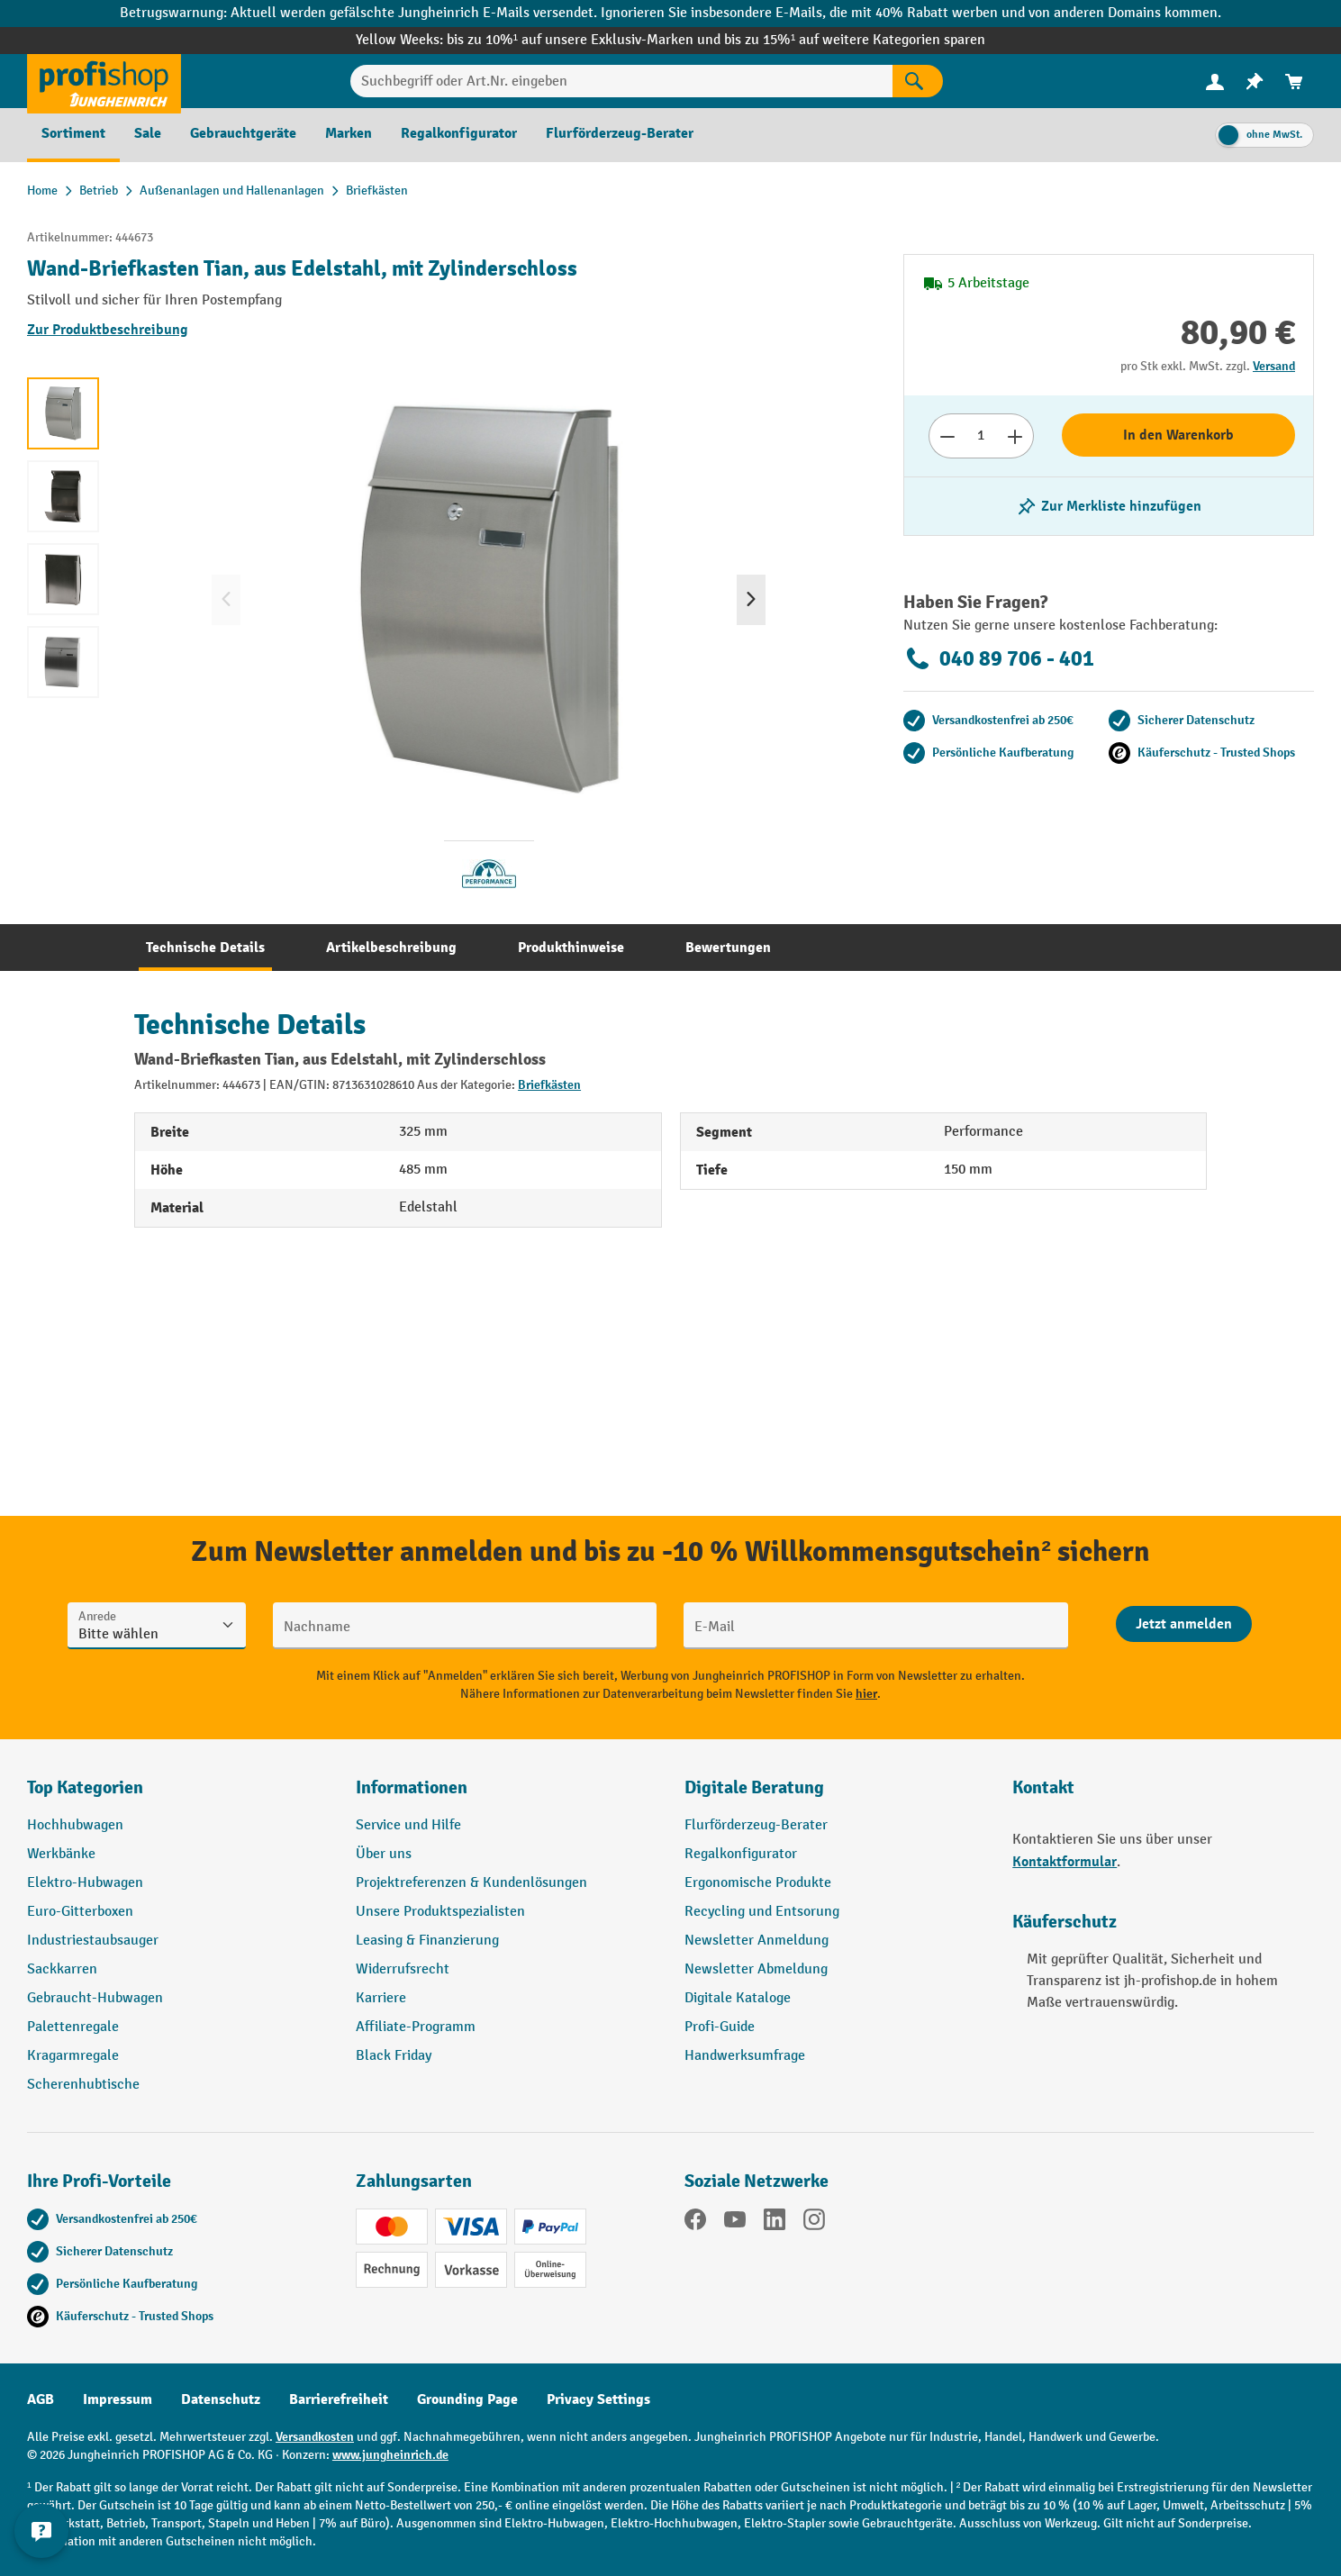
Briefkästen (549, 1085)
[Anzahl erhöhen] (1015, 435)
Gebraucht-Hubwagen (95, 1998)
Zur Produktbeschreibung (107, 330)
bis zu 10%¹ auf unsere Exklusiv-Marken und (585, 40)
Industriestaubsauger (93, 1940)
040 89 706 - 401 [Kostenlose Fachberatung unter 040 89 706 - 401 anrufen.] (998, 658)
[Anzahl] (981, 435)
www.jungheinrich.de (390, 2455)
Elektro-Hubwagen (85, 1882)
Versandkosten (315, 2436)
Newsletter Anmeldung (756, 1940)
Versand (1274, 366)
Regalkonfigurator (740, 1854)
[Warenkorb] (1294, 81)
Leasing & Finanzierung (427, 1940)
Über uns (384, 1854)
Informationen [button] (411, 1787)
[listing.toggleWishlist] (1108, 506)
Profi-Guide (719, 2027)
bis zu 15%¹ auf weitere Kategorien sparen (854, 40)
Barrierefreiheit (338, 2399)
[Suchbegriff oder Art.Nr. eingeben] (621, 81)
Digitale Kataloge (737, 1998)
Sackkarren (62, 1969)
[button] (835, 1795)
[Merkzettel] (1254, 81)
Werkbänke (61, 1854)
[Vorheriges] (226, 600)
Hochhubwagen (75, 1825)
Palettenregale (73, 2027)
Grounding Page (467, 2399)
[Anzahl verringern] (947, 435)
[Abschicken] (1184, 1624)
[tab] (205, 947)
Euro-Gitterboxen (80, 1911)
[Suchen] (917, 81)
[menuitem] (1215, 81)
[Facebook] (695, 2223)
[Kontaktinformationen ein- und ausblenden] (45, 2531)
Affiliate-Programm (416, 2027)
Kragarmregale (73, 2055)
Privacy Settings (598, 2399)
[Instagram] (814, 2223)
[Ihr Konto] (1215, 81)
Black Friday (393, 2055)
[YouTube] (735, 2223)
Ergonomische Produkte (757, 1882)
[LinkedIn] (774, 2223)
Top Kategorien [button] (85, 1787)
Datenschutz (220, 2399)
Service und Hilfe (408, 1825)
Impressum (117, 2399)
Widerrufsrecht (402, 1969)
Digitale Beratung (754, 1787)
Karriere (381, 1998)
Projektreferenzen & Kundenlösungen (471, 1882)
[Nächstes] (751, 600)
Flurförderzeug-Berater (756, 1825)
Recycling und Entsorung (761, 1911)
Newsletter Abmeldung (756, 1969)
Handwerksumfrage (744, 2055)
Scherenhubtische (83, 2084)
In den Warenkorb (1178, 435)
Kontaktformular (1064, 1862)
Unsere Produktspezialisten (440, 1911)
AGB (40, 2399)
